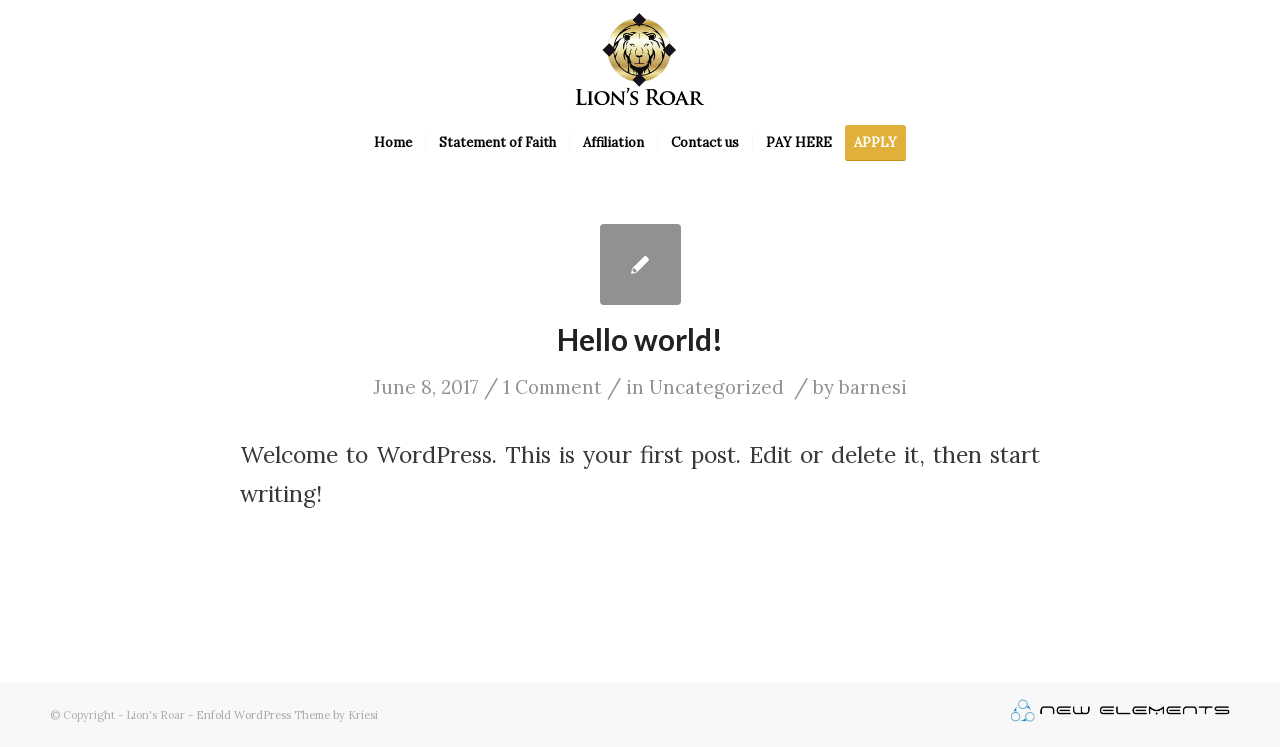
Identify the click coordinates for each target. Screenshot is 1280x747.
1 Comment (552, 387)
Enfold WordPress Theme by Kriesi (287, 715)
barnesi (873, 387)
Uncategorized (716, 387)
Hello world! (640, 339)
